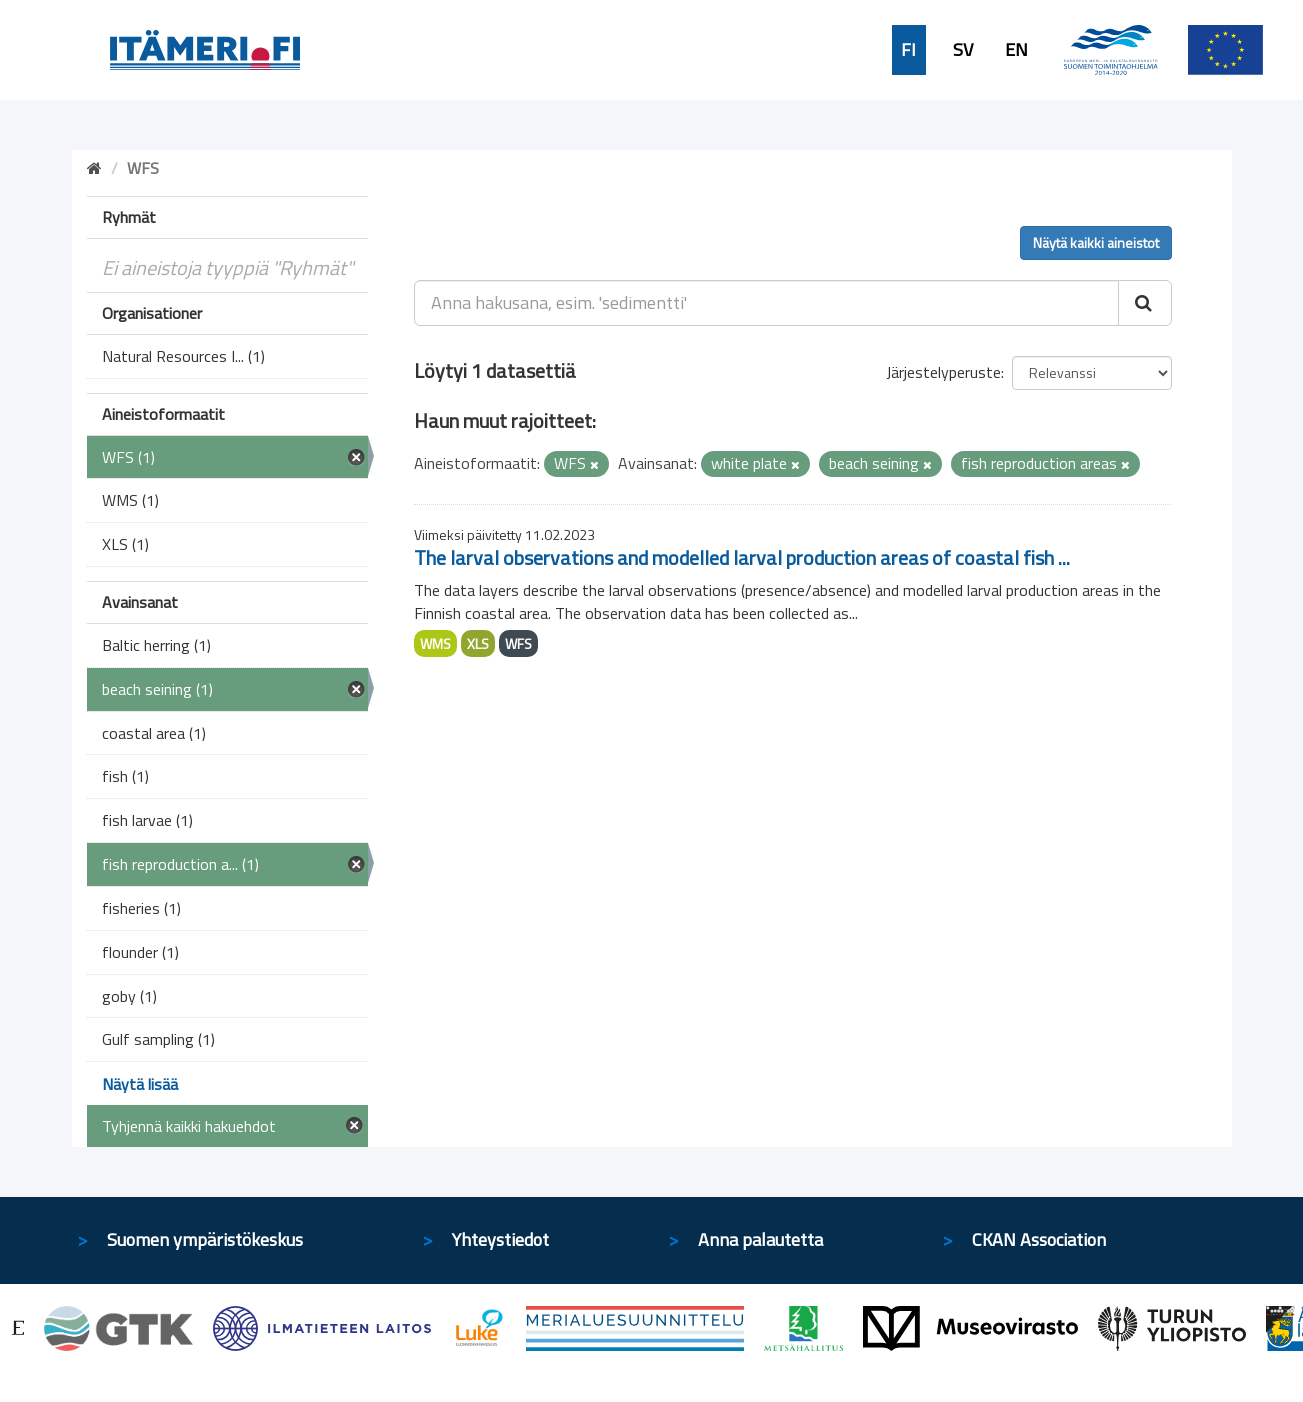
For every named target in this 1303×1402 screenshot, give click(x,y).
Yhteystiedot (500, 1239)
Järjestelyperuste (943, 372)
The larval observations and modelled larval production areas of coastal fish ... (742, 557)
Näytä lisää (140, 1084)
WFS (518, 643)
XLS (478, 643)
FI (908, 50)
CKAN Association (1039, 1239)
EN (1016, 50)
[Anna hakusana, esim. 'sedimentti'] (766, 303)
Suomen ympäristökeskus (205, 1239)
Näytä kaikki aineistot (1096, 242)
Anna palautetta (760, 1239)
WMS (435, 643)
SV (963, 50)
